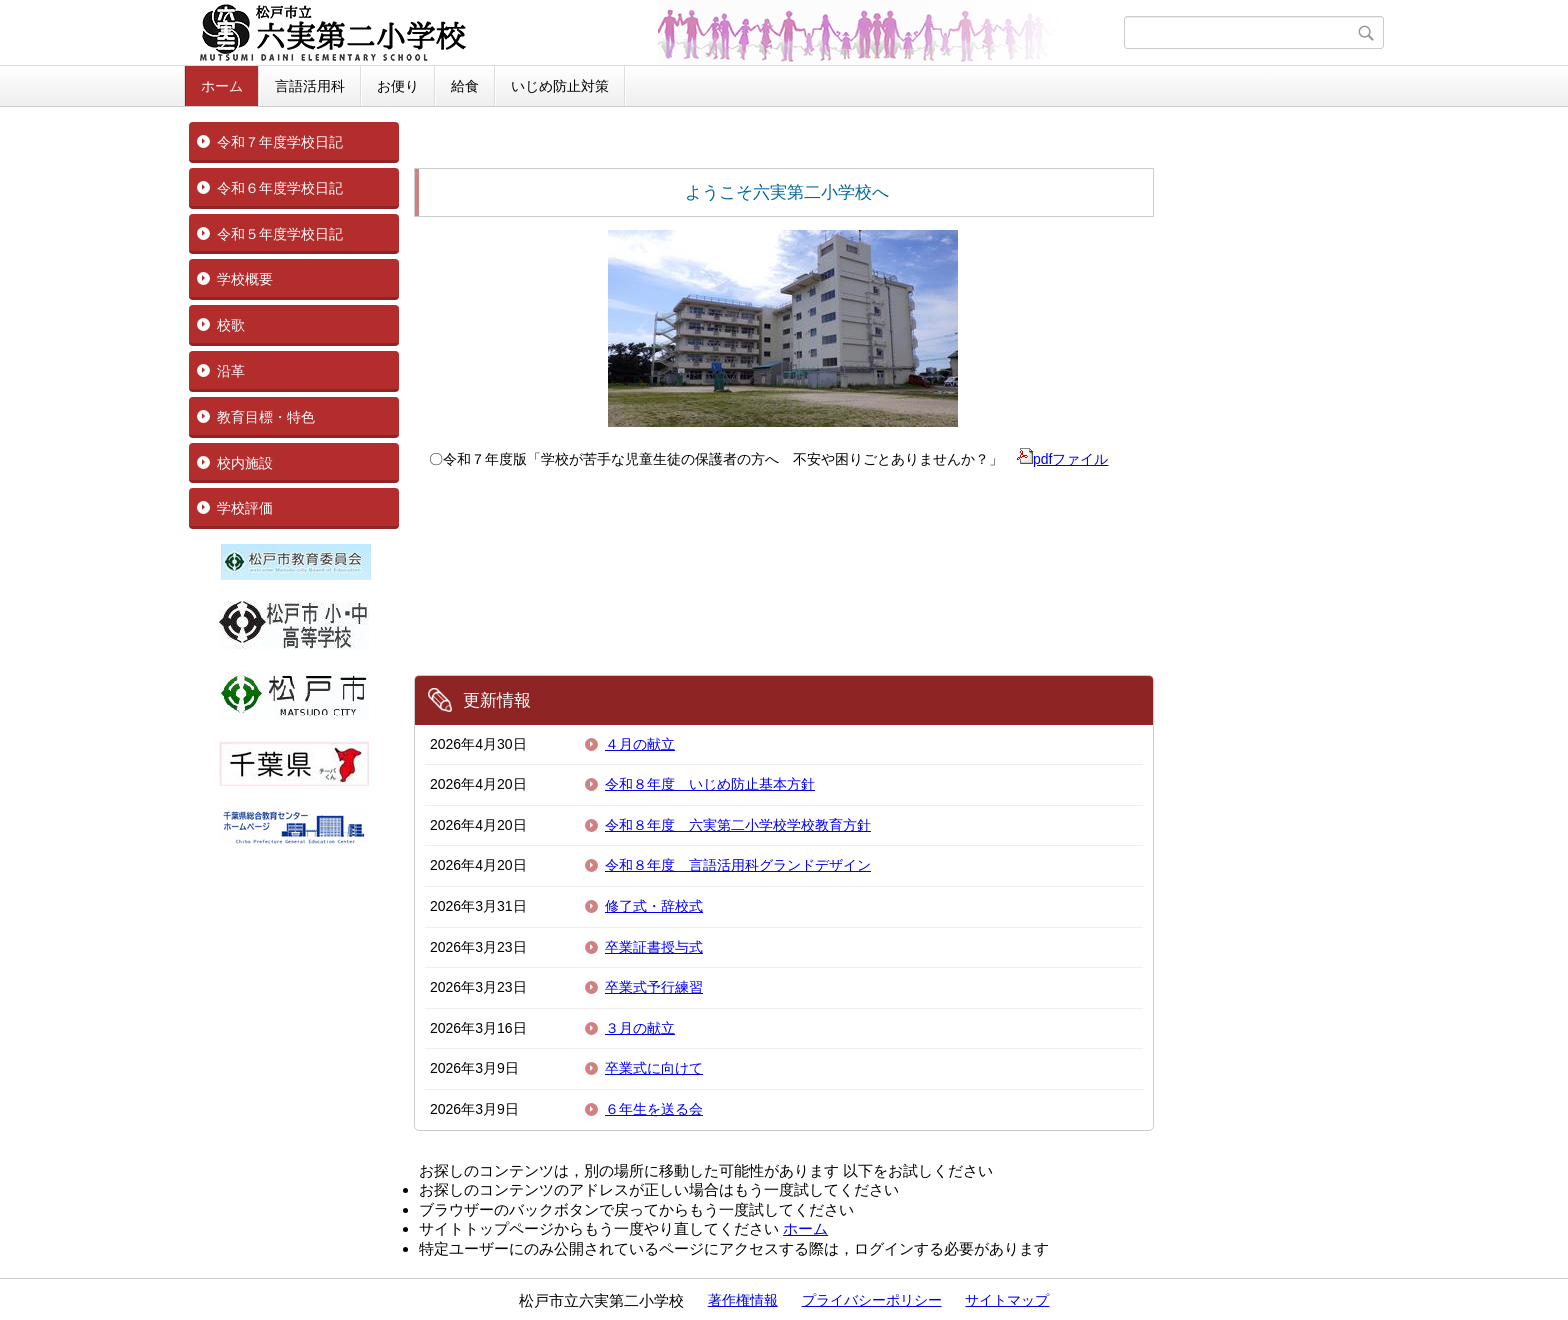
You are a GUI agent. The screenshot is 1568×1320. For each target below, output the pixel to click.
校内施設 (245, 463)
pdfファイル (1062, 459)
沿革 (231, 371)
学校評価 (245, 508)
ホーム (222, 86)
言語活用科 (310, 86)
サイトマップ (1007, 1300)
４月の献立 (640, 744)
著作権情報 (743, 1300)
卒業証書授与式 (654, 947)
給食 (465, 86)
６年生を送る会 (654, 1109)
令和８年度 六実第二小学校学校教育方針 (738, 825)
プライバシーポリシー (872, 1300)
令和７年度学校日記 (280, 142)
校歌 (231, 325)
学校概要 (245, 279)
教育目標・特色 (266, 417)
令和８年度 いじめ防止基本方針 (710, 784)
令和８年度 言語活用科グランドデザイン (738, 865)
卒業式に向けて (654, 1068)
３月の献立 (640, 1028)
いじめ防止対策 (560, 86)
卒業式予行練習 (654, 987)
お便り (398, 86)
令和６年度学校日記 (280, 188)
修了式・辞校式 (654, 906)
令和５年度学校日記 (280, 234)
